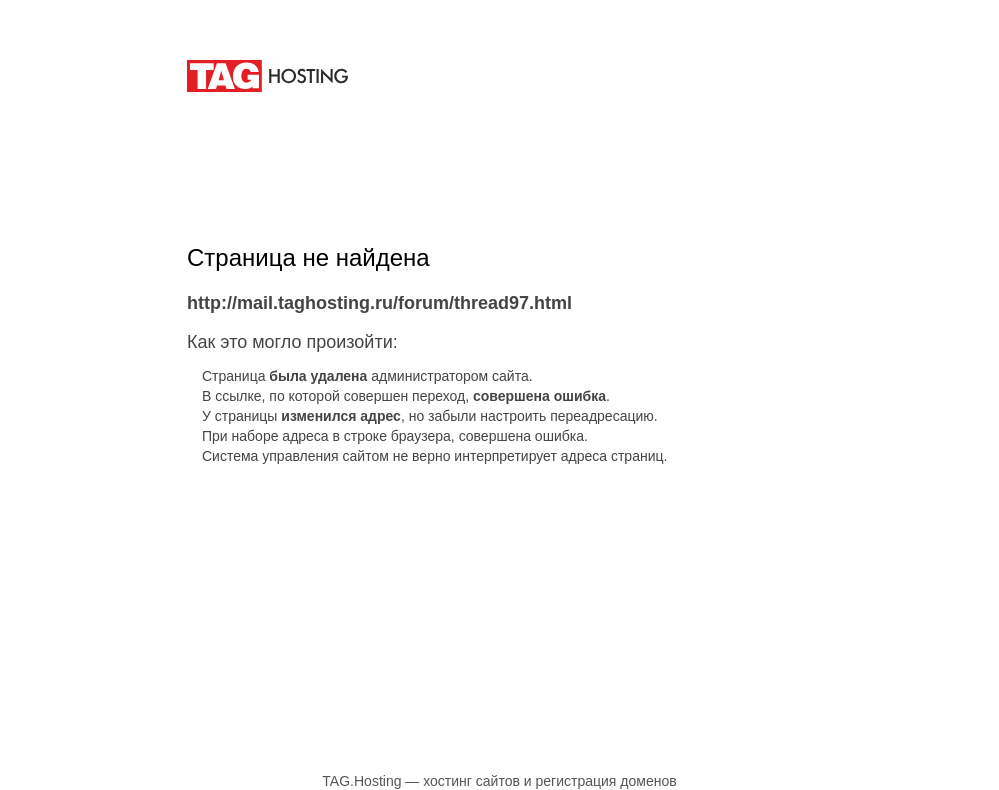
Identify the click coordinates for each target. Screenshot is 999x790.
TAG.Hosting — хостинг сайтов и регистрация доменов (499, 781)
